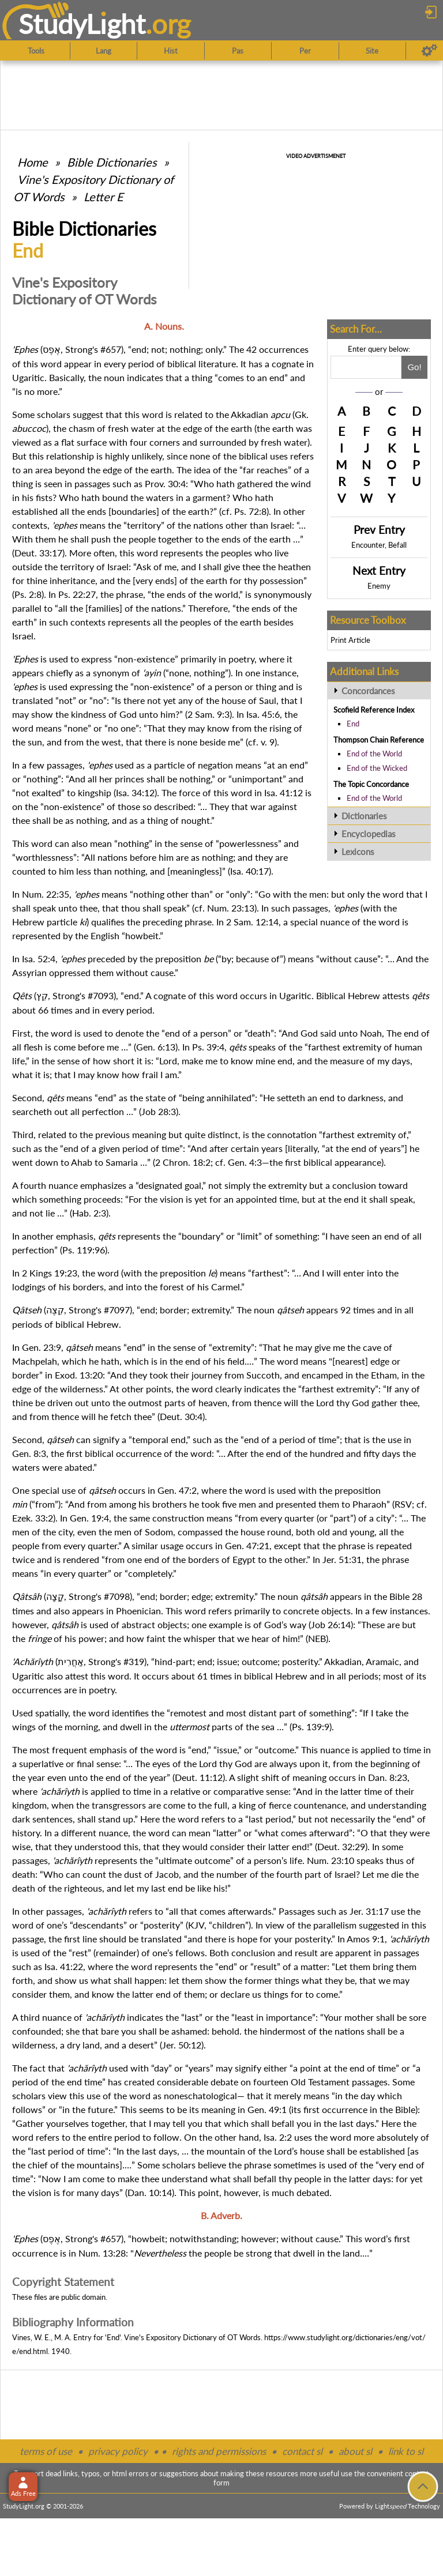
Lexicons (357, 851)
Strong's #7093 (83, 995)
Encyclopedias (368, 833)
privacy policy (118, 2451)
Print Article (350, 640)
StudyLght (82, 23)
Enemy (379, 585)
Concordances (368, 691)
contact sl (302, 2451)
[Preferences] (429, 50)
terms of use (46, 2451)
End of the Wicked (377, 768)
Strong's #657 (93, 349)
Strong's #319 (116, 1661)
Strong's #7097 (99, 1309)
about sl (355, 2451)
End (353, 723)
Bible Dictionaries (112, 162)
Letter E (103, 197)
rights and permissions (219, 2451)
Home (32, 162)
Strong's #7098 (99, 1596)
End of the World (374, 753)
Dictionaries (364, 816)
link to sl (405, 2451)
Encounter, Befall (379, 544)
